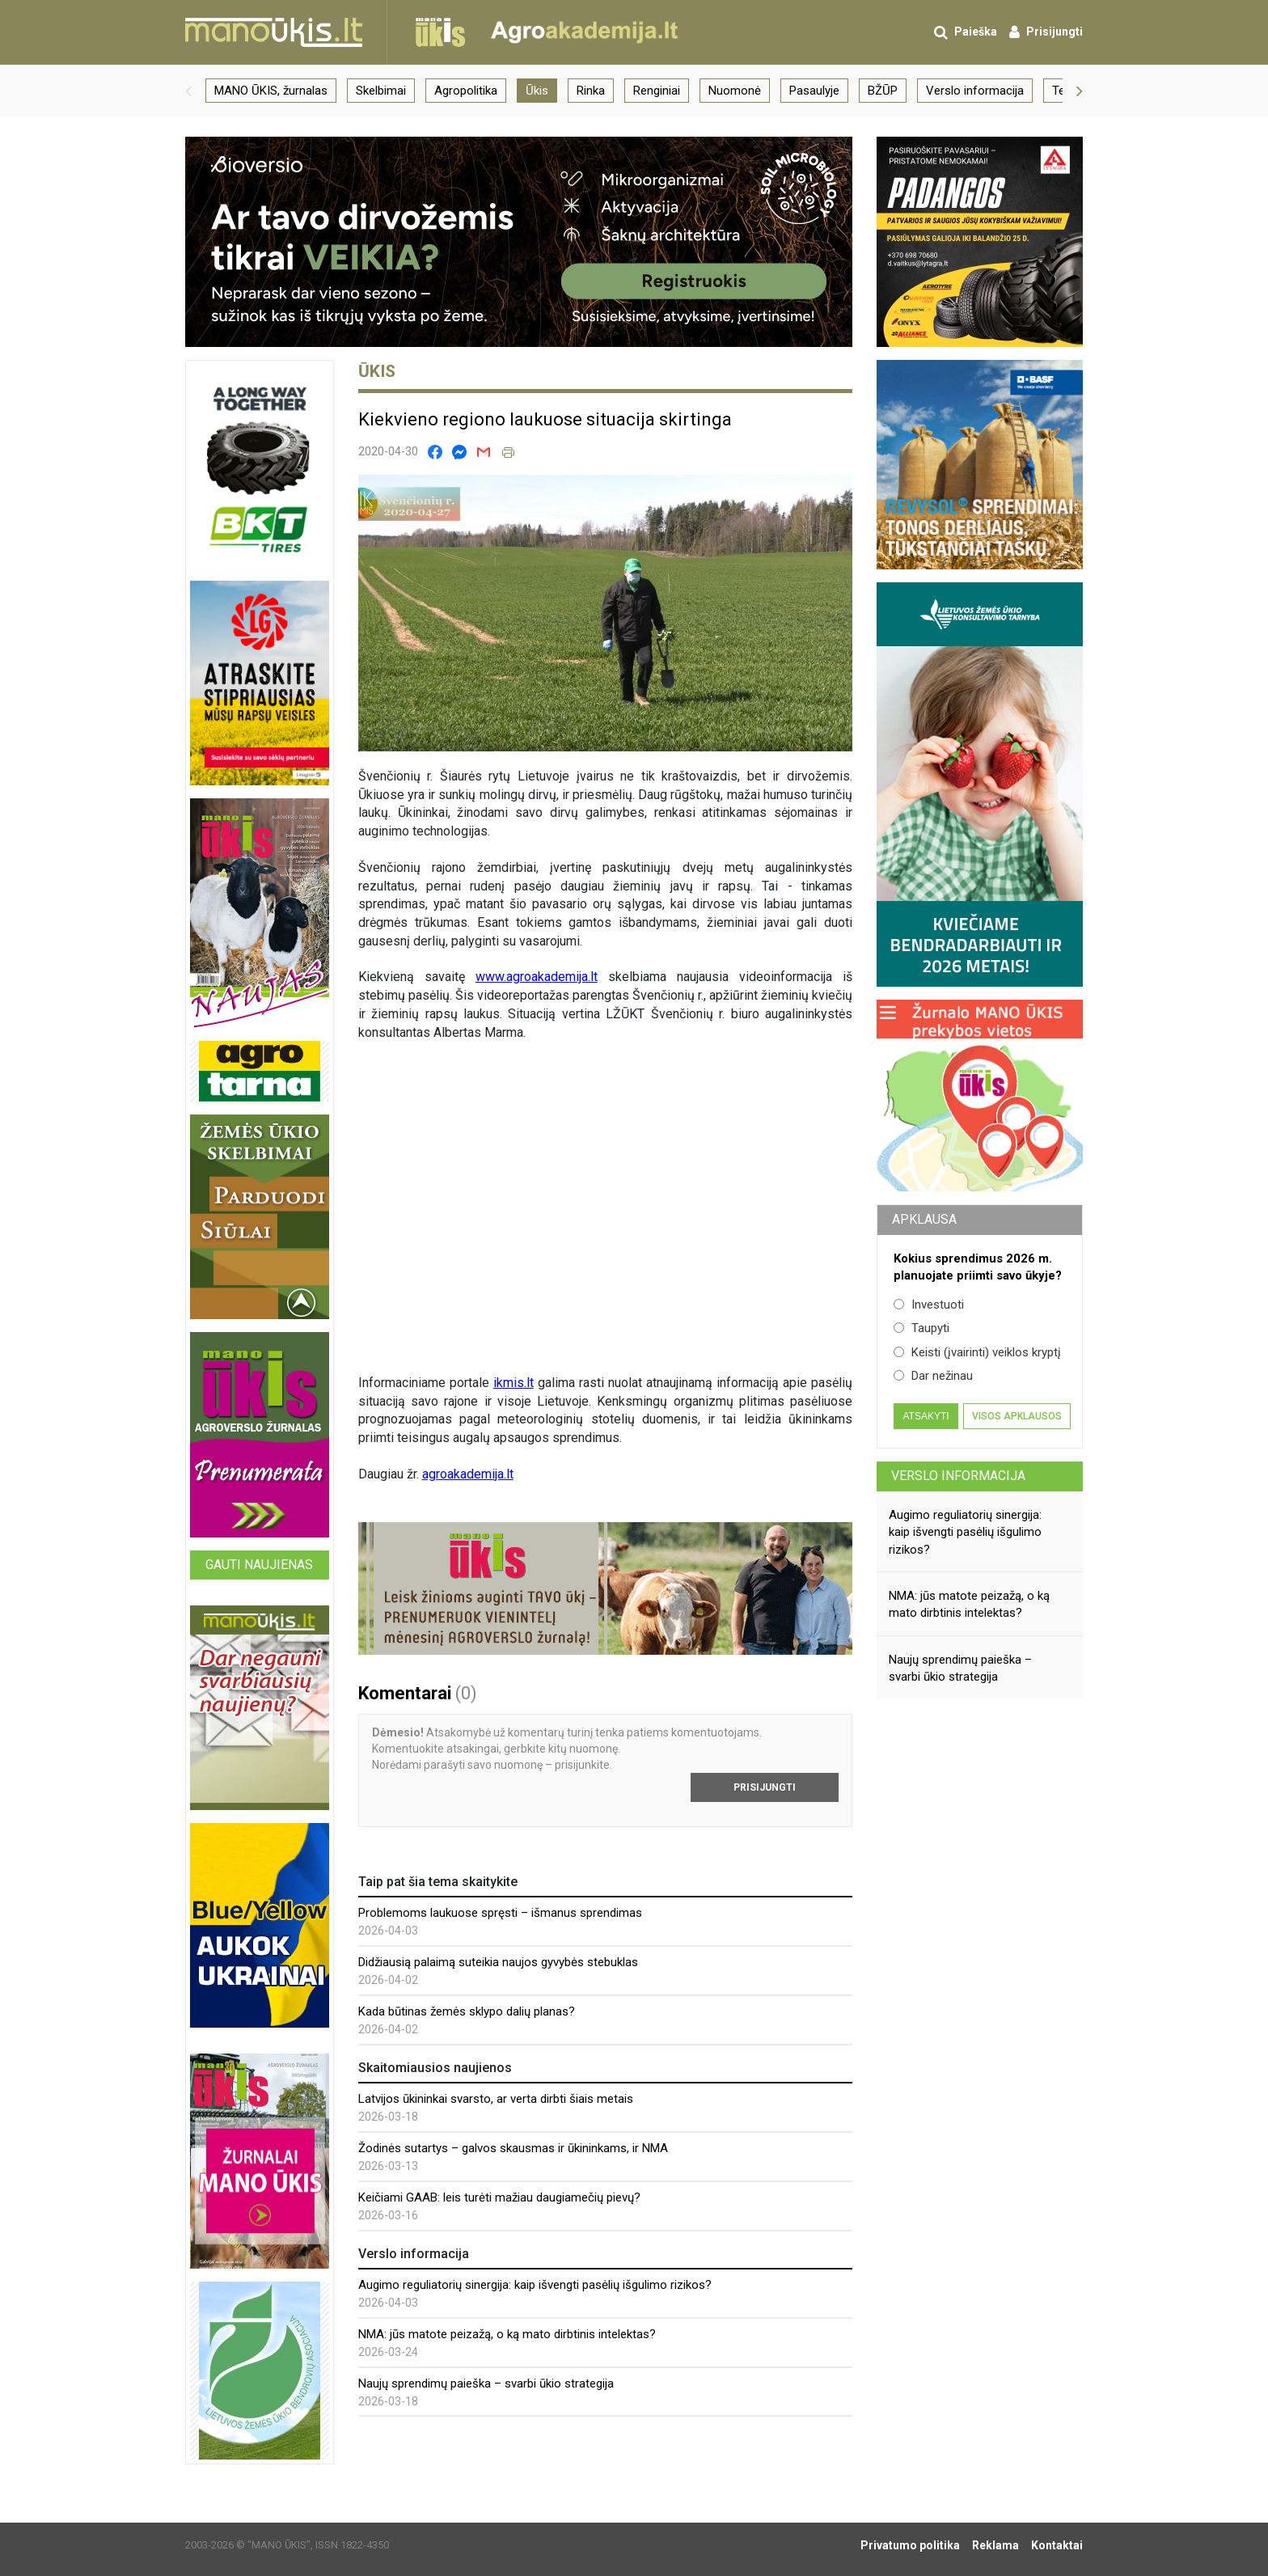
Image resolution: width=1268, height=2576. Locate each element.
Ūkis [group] (537, 90)
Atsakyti (925, 1416)
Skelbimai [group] (381, 90)
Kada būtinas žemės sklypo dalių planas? (466, 2011)
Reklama (995, 2545)
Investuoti (929, 1304)
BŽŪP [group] (883, 90)
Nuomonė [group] (734, 90)
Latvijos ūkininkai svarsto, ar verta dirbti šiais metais (495, 2099)
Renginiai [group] (656, 90)
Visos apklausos (1017, 1416)
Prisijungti (764, 1787)
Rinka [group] (591, 90)
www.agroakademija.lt (537, 976)
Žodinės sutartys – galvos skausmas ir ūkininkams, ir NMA (513, 2148)
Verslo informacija (958, 1475)
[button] (188, 90)
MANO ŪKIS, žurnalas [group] (271, 90)
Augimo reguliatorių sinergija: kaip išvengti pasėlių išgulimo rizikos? (535, 2285)
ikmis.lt (513, 1382)
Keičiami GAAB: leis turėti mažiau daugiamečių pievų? (499, 2197)
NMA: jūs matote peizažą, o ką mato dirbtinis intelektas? (507, 2334)
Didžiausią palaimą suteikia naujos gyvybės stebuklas (498, 1962)
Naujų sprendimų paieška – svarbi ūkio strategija (486, 2383)
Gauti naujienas (259, 1564)
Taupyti (921, 1328)
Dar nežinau (933, 1375)
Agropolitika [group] (465, 90)
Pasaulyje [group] (814, 90)
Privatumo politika (910, 2545)
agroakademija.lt (468, 1474)
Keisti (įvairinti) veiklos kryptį (977, 1352)
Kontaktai (1057, 2545)
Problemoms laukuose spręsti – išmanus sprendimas (500, 1913)
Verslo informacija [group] (975, 90)
